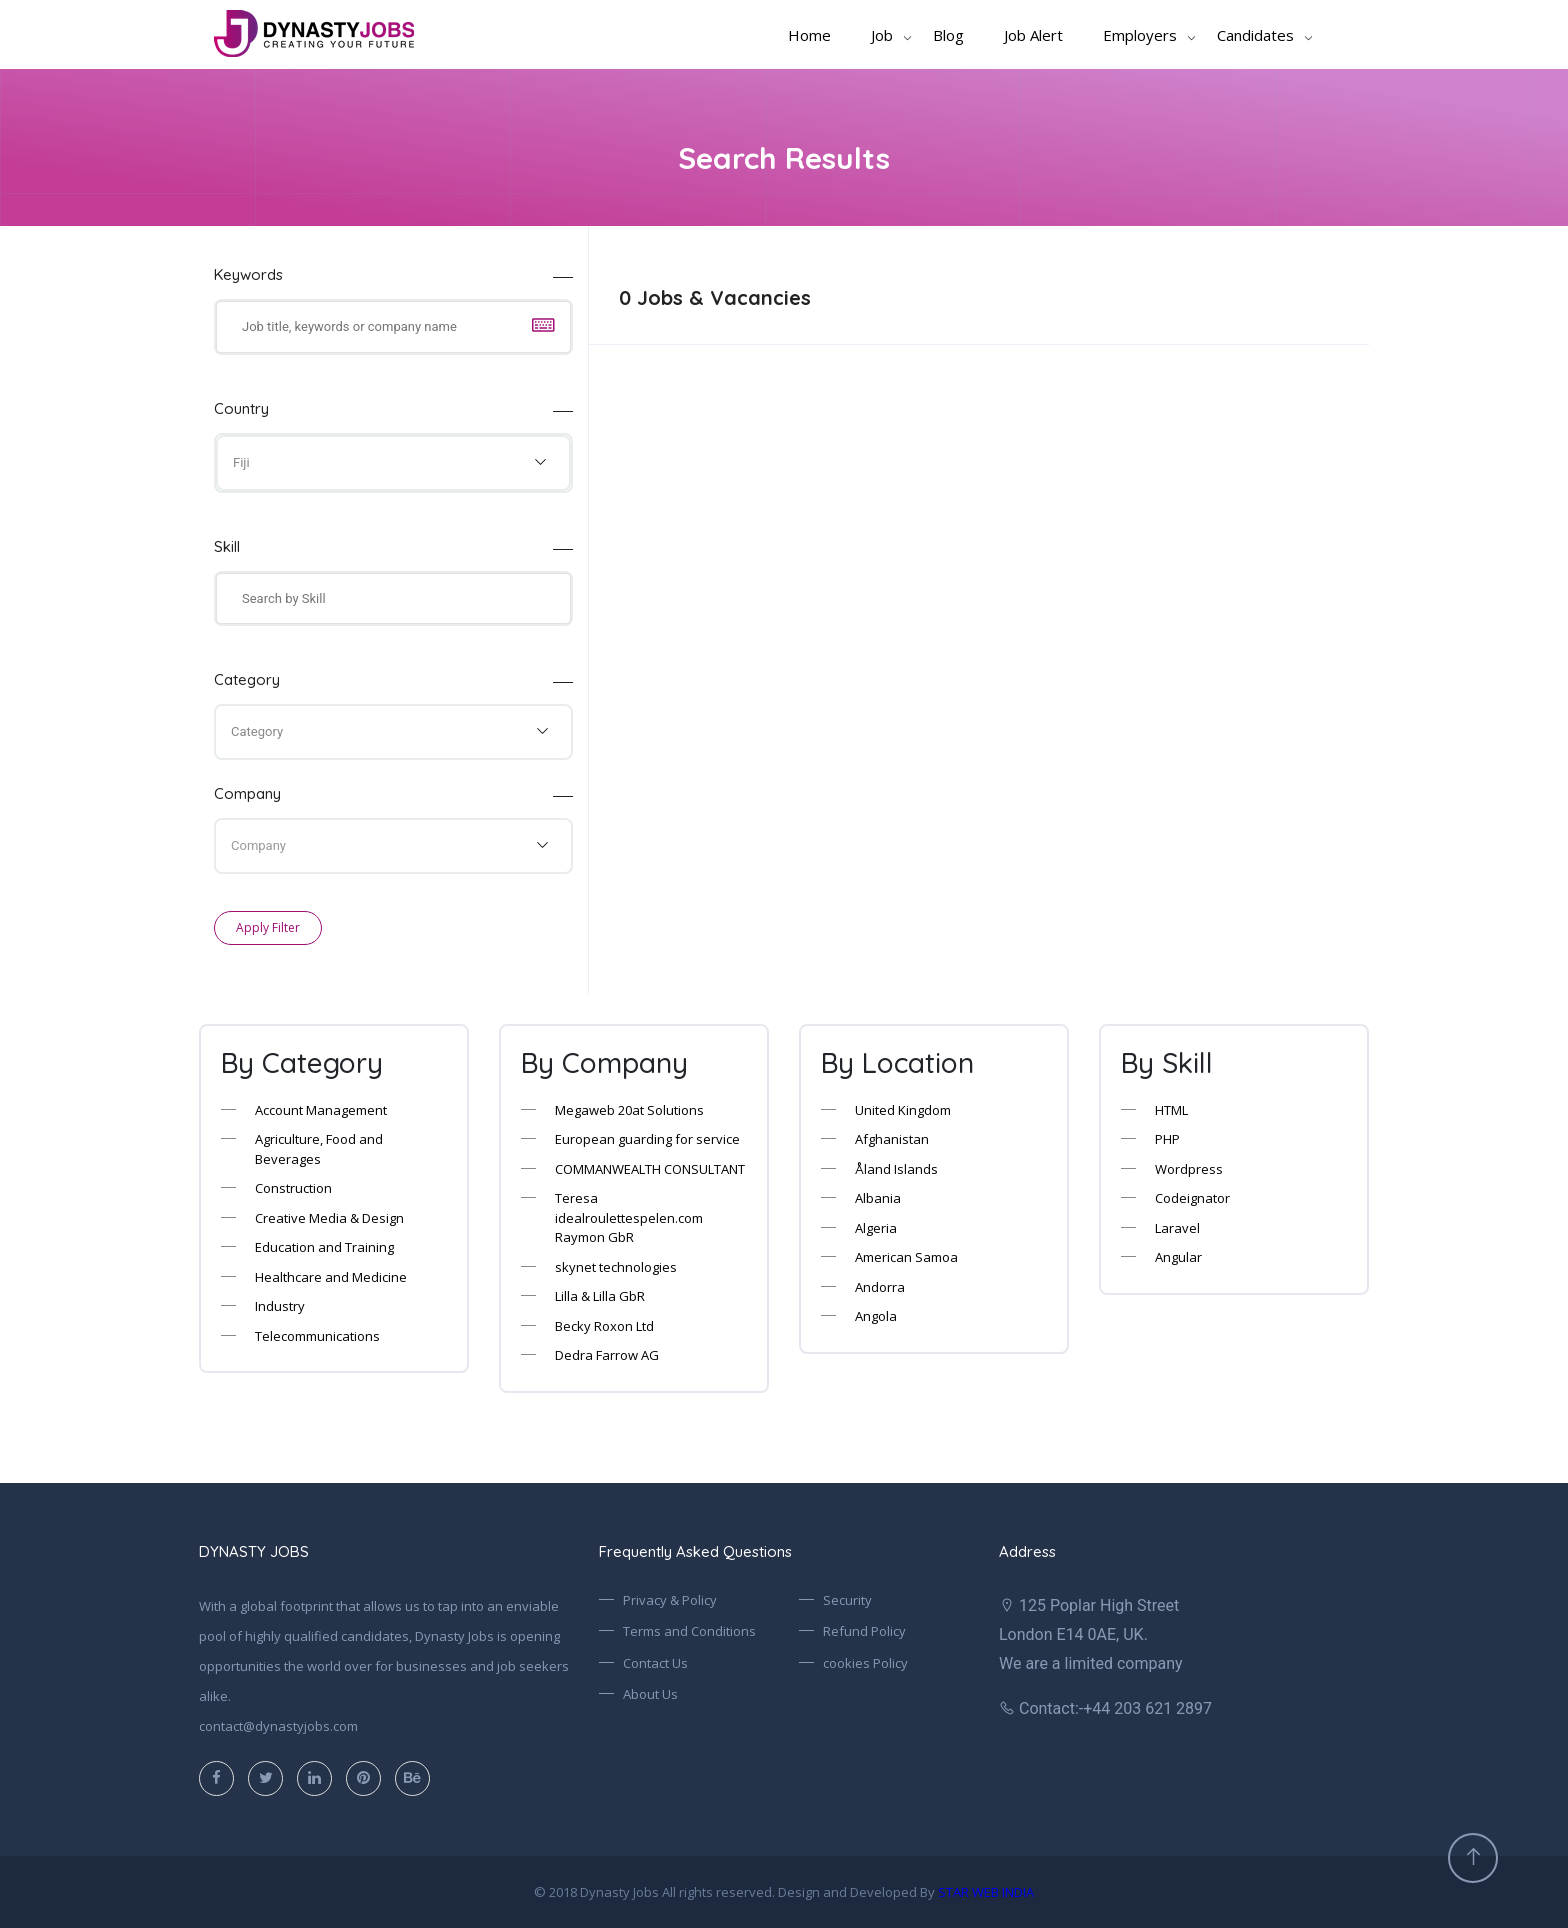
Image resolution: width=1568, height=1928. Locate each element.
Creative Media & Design (329, 1218)
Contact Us (655, 1663)
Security (847, 1600)
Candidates (1255, 35)
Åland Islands (896, 1169)
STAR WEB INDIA (986, 1892)
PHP (1167, 1139)
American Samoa (906, 1257)
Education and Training (324, 1247)
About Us (650, 1694)
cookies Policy (865, 1663)
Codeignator (1192, 1198)
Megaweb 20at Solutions (629, 1110)
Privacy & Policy (670, 1600)
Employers (1140, 35)
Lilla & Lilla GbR (600, 1296)
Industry (280, 1306)
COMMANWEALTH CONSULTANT (650, 1169)
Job (882, 35)
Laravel (1177, 1228)
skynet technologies (616, 1267)
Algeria (876, 1228)
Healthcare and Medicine (331, 1277)
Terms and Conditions (689, 1631)
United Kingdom (903, 1110)
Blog (948, 35)
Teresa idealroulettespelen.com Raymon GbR (629, 1217)
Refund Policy (864, 1631)
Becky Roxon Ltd (604, 1326)
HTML (1171, 1110)
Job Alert (1033, 35)
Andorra (880, 1287)
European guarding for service (647, 1139)
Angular (1178, 1257)
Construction (293, 1188)
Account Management (321, 1110)
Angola (876, 1316)
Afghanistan (892, 1139)
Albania (878, 1198)
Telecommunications (317, 1336)
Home (809, 35)
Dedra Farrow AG (607, 1355)
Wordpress (1189, 1169)
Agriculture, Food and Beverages (319, 1149)
